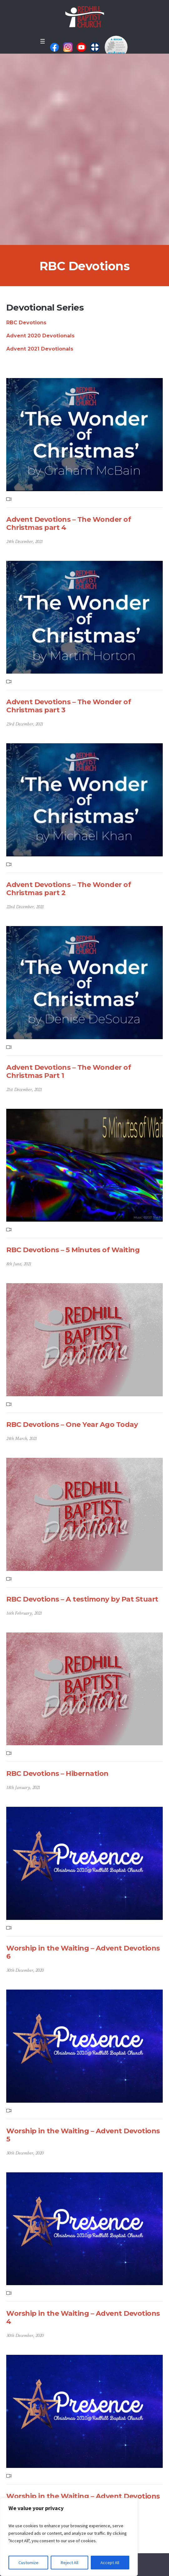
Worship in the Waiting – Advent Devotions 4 (83, 2317)
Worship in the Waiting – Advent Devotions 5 (83, 2135)
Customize (28, 2562)
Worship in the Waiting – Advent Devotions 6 (83, 1952)
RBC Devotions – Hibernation (57, 1773)
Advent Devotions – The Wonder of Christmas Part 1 (68, 1071)
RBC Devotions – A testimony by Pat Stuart (82, 1599)
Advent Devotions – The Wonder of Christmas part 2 (68, 888)
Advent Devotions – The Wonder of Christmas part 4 (68, 523)
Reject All (69, 2562)
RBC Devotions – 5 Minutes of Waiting (73, 1250)
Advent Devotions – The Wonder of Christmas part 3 (68, 706)
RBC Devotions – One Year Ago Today (72, 1424)
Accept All (109, 2562)
